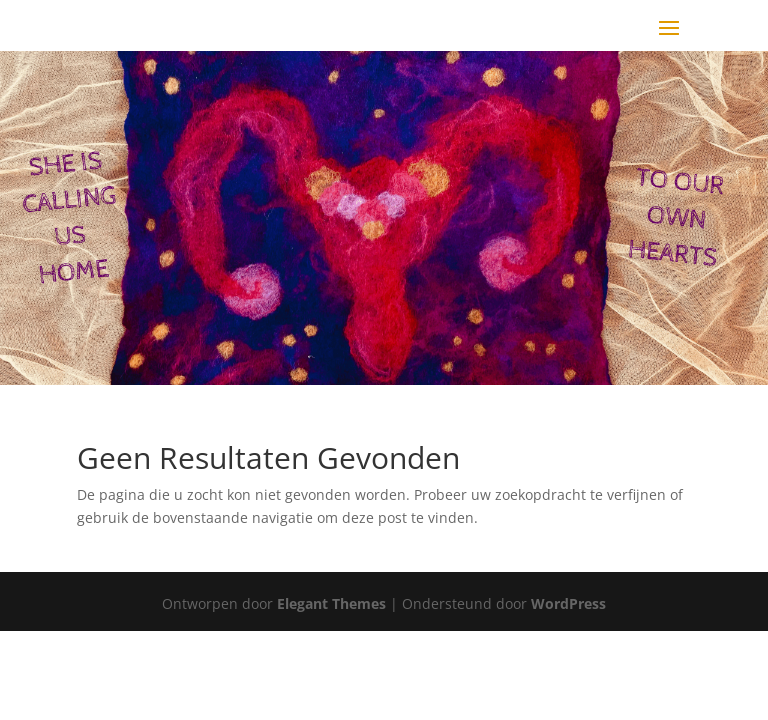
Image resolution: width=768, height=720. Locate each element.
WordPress (568, 603)
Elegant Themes (331, 603)
